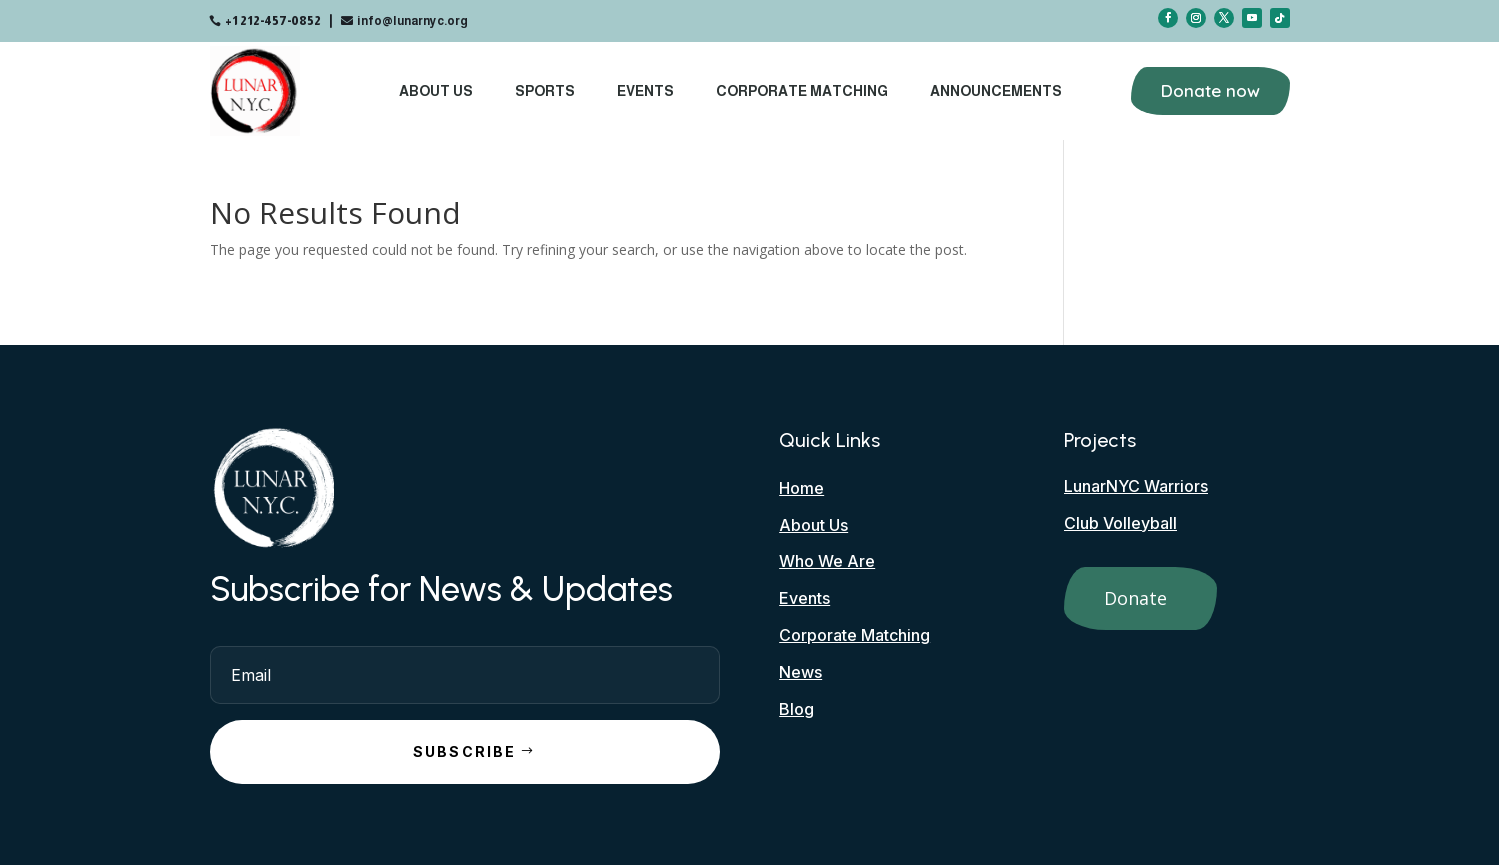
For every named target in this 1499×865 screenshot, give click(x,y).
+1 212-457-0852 (273, 21)
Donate (1135, 598)
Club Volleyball (1120, 523)
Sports (545, 91)
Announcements (996, 91)
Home (801, 488)
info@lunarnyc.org (412, 21)
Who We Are (827, 561)
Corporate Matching (802, 91)
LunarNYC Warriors (1136, 486)
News (800, 672)
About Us (436, 91)
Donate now (1210, 90)
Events (645, 91)
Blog (796, 709)
